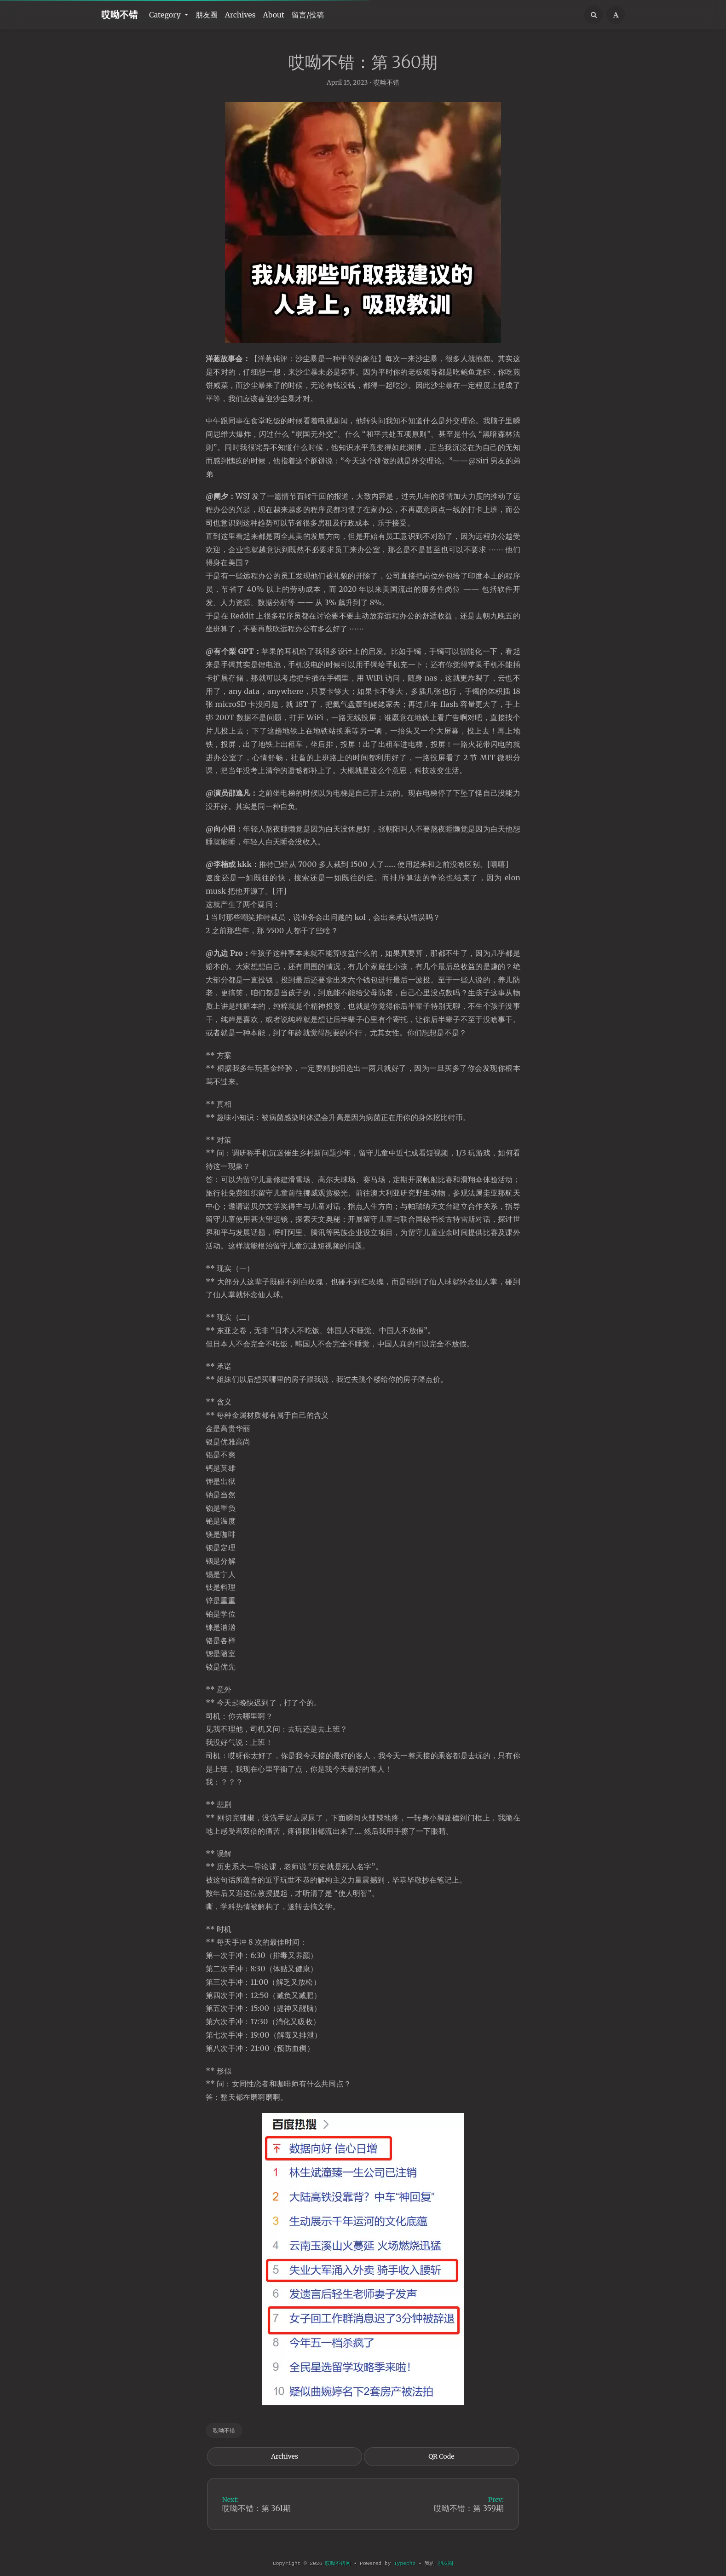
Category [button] (166, 14)
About (274, 14)
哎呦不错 (119, 14)
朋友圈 (207, 14)
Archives (240, 14)
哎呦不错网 (338, 2563)
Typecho (404, 2563)
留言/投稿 (308, 14)
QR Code (441, 2462)
